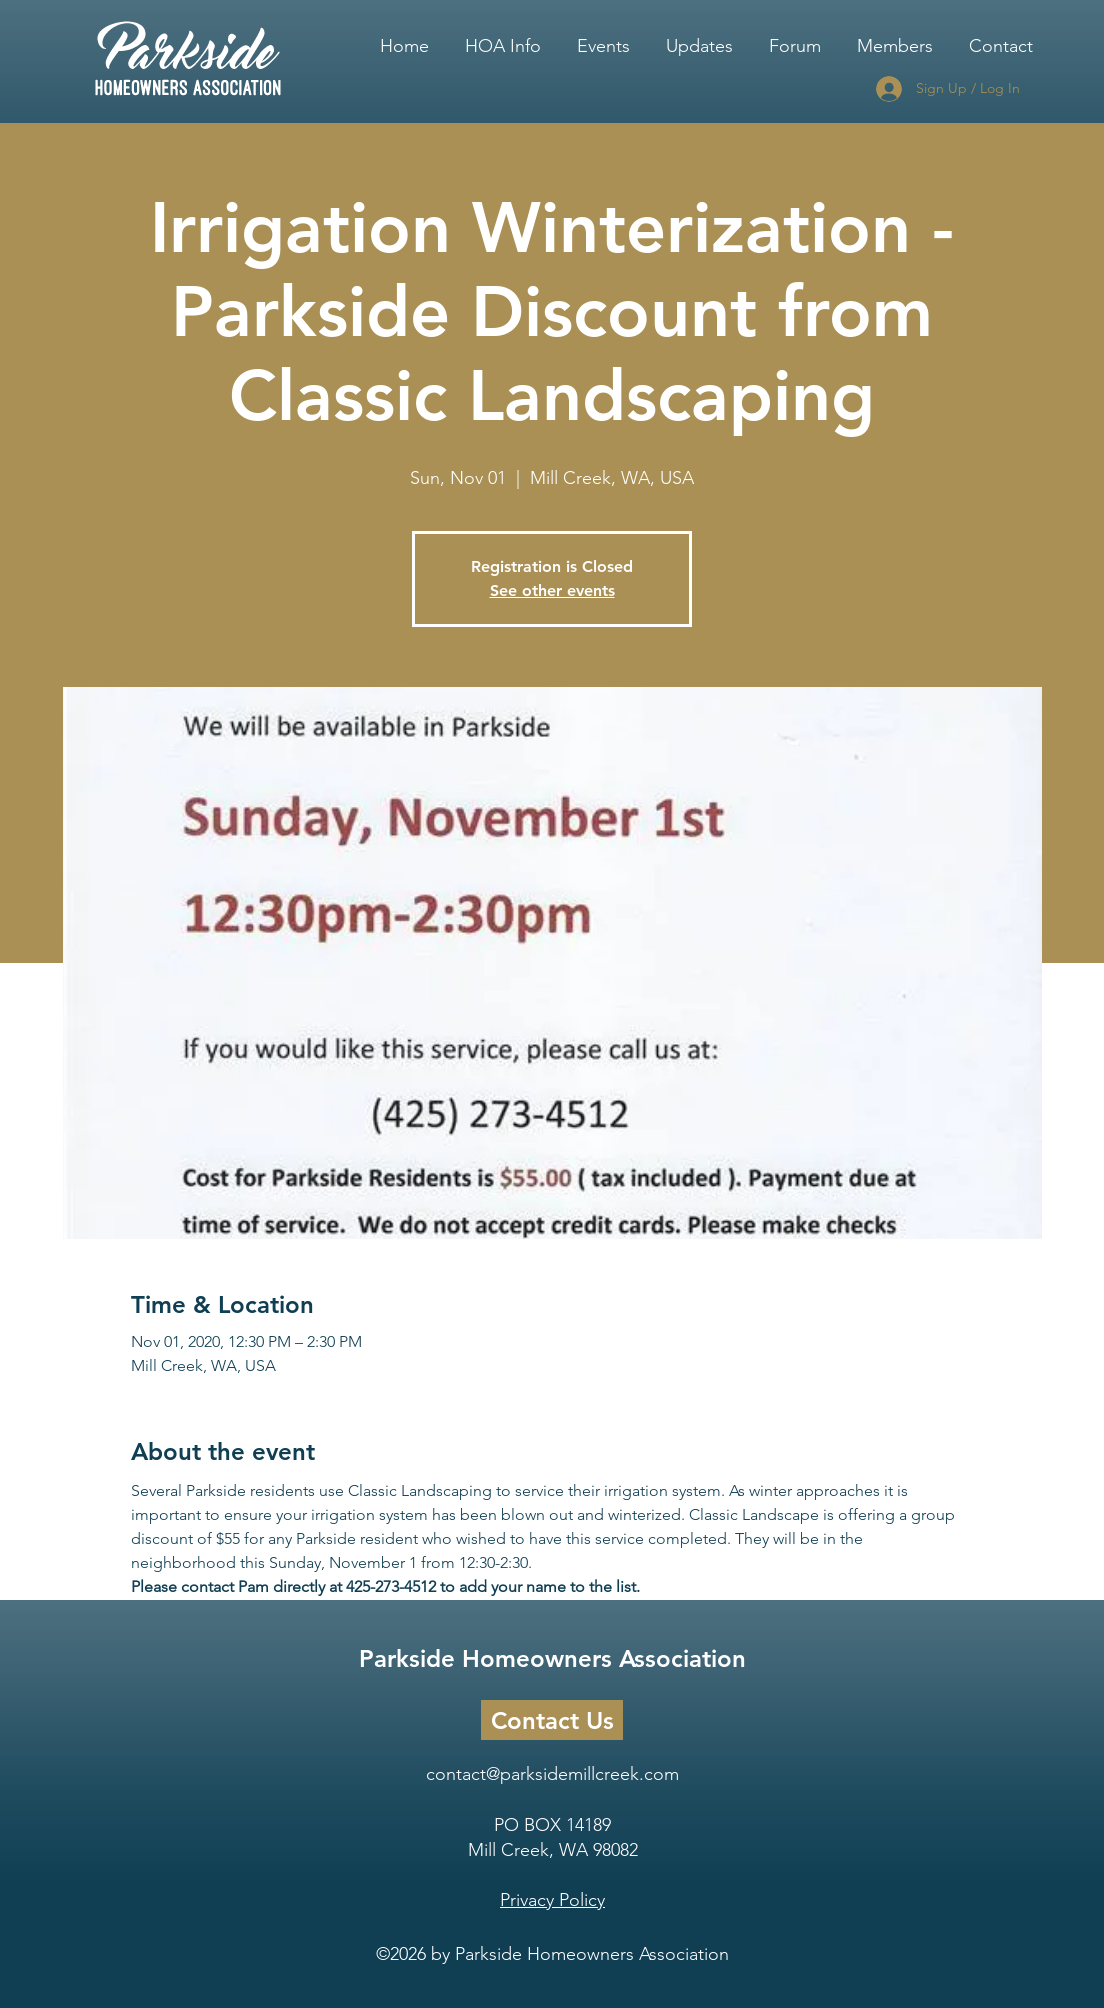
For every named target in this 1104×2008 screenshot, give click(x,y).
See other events (552, 590)
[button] (503, 37)
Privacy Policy (552, 1900)
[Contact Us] (552, 1720)
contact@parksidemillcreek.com (552, 1774)
